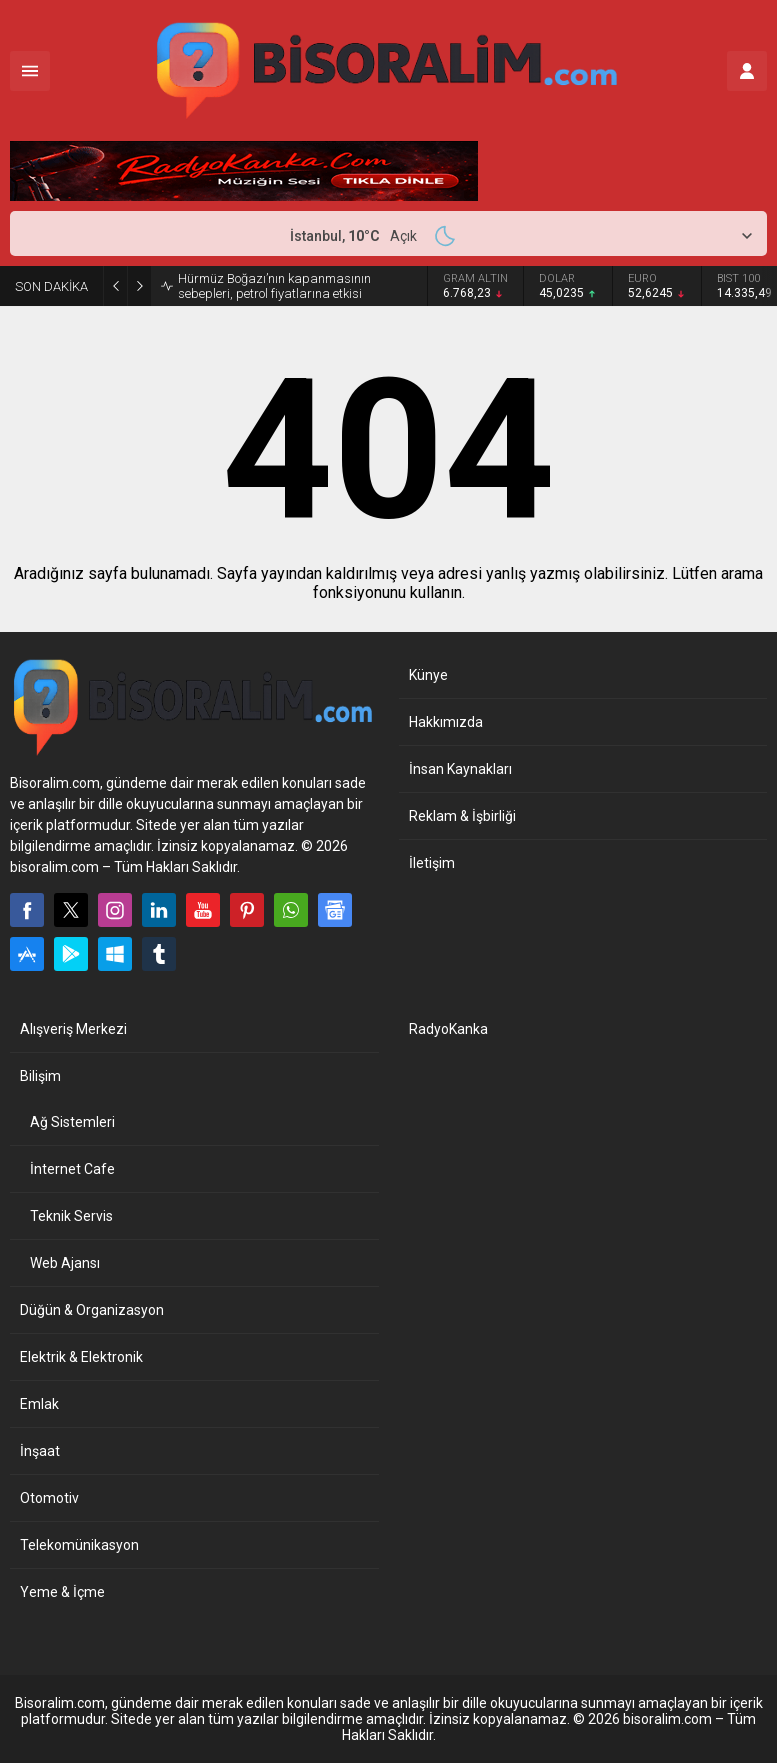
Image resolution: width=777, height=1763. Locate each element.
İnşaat (40, 1451)
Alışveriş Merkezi (73, 1029)
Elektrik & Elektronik (81, 1357)
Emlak (39, 1404)
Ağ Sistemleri (72, 1122)
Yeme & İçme (62, 1592)
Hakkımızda (446, 722)
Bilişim (40, 1076)
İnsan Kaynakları (460, 769)
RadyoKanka (448, 1029)
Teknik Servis (71, 1216)
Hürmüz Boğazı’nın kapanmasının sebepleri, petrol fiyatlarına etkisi (274, 286)
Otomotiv (49, 1498)
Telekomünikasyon (79, 1545)
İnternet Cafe (72, 1169)
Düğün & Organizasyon (92, 1310)
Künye (428, 675)
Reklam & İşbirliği (462, 816)
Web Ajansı (65, 1263)
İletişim (432, 863)
